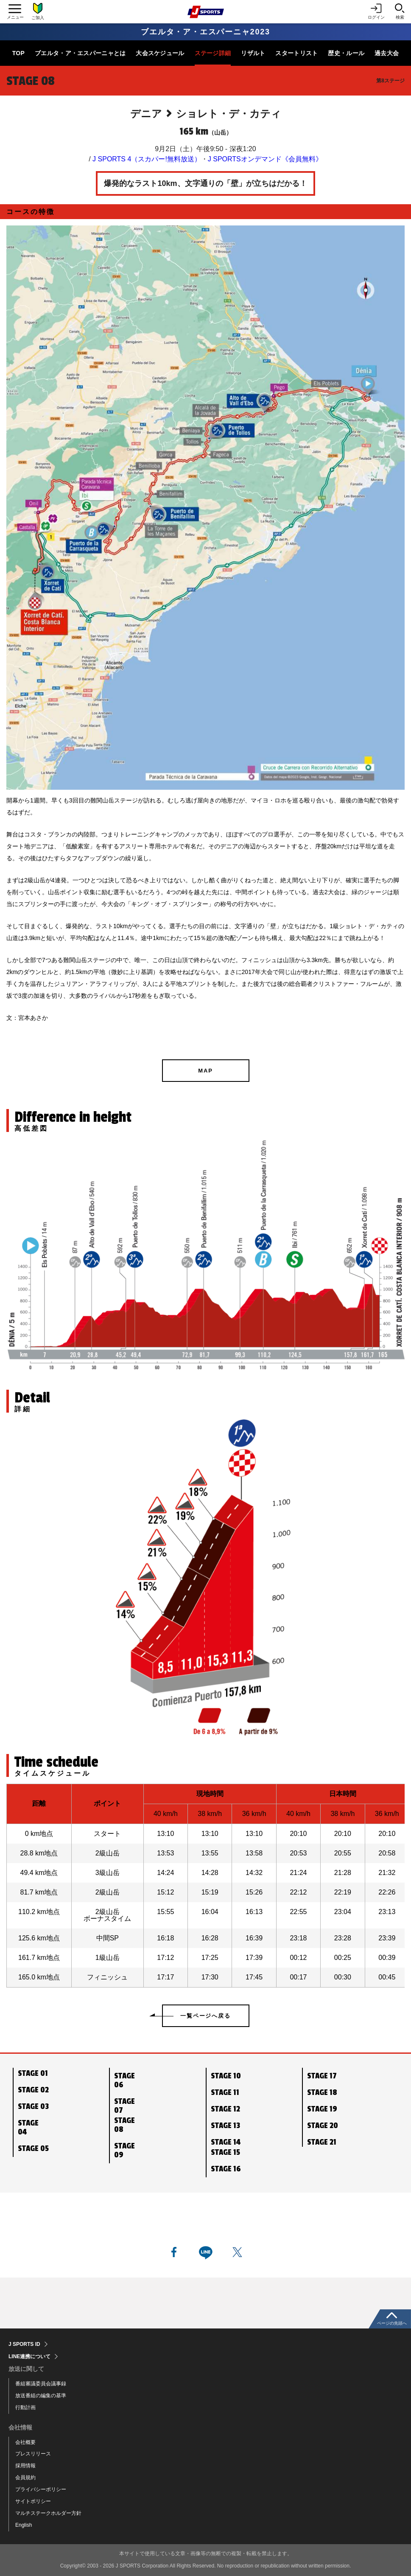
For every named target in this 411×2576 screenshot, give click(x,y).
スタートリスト (296, 53)
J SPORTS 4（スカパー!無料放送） (146, 159)
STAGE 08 (124, 2124)
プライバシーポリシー (40, 2489)
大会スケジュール (160, 53)
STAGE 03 (33, 2106)
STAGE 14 (225, 2142)
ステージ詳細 (213, 53)
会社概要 (25, 2442)
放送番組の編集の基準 (40, 2396)
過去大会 (387, 53)
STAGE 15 (225, 2152)
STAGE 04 (28, 2127)
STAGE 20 (322, 2125)
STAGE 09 (124, 2150)
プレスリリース (33, 2454)
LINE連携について (29, 2356)
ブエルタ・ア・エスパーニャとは (80, 53)
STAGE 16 (226, 2169)
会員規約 (25, 2477)
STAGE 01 (33, 2073)
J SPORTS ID (24, 2344)
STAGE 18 (322, 2092)
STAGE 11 (225, 2092)
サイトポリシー (33, 2501)
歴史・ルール (346, 53)
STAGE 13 (225, 2125)
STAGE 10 (226, 2076)
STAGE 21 (321, 2142)
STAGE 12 (225, 2109)
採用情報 (25, 2466)
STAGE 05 (33, 2148)
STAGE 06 (124, 2080)
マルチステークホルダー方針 (48, 2513)
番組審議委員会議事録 (40, 2384)
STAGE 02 (33, 2090)
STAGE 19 (322, 2109)
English (23, 2525)
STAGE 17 (322, 2076)
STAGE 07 (124, 2105)
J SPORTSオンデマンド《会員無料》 (265, 159)
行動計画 (25, 2407)
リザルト (253, 53)
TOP (18, 53)
